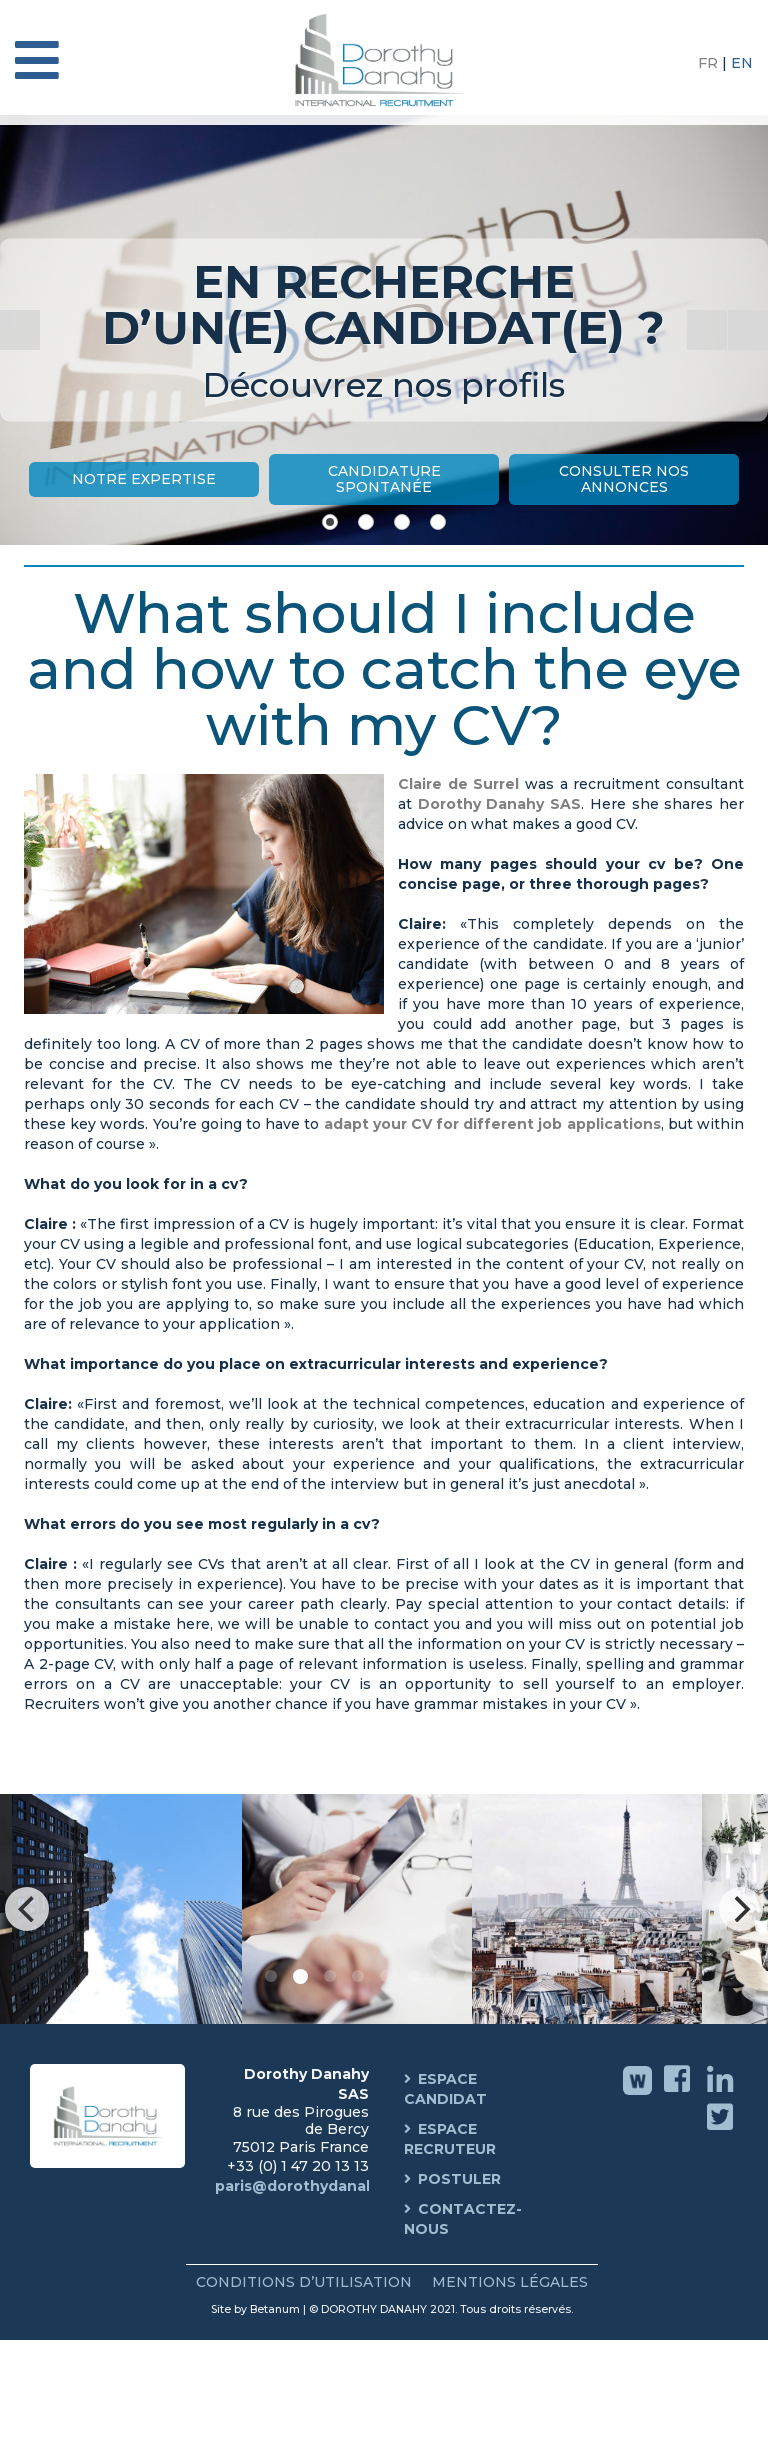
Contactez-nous (463, 2219)
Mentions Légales (510, 2282)
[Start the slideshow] (707, 330)
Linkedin (722, 2093)
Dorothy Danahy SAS (499, 804)
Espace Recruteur (450, 2139)
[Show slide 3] (402, 522)
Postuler (459, 2179)
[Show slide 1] (330, 522)
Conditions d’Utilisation (304, 2282)
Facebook (679, 2093)
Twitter (722, 2131)
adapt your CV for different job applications (489, 1124)
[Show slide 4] (438, 522)
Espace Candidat (445, 2089)
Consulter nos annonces (624, 478)
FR (710, 63)
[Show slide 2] (366, 522)
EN (742, 63)
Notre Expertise (144, 479)
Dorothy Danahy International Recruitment (384, 60)
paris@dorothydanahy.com (318, 2186)
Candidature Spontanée (384, 478)
